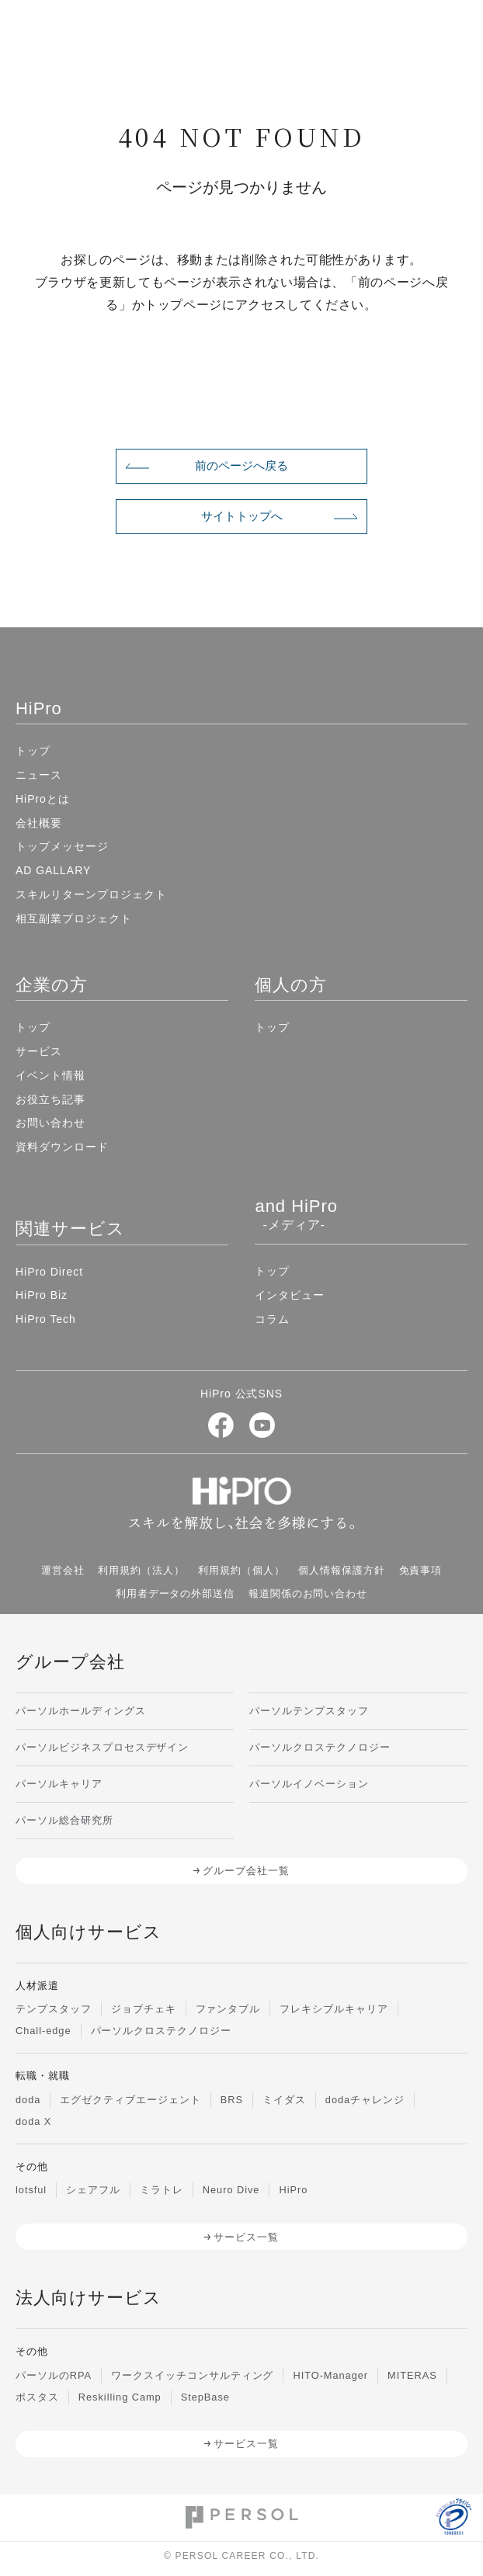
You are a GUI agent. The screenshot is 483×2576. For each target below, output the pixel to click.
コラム (272, 1319)
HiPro (293, 2190)
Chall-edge (43, 2030)
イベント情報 (50, 1075)
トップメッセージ (62, 846)
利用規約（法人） (141, 1570)
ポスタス (37, 2397)
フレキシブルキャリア (334, 2009)
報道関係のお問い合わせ (308, 1593)
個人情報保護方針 (341, 1570)
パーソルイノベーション (309, 1784)
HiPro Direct (49, 1271)
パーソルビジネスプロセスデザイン (102, 1747)
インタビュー (290, 1295)
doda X (33, 2121)
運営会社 (63, 1570)
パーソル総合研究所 (64, 1820)
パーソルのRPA (54, 2375)
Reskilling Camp (120, 2397)
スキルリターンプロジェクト (91, 894)
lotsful (31, 2190)
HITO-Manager (330, 2375)
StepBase (205, 2397)
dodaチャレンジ (365, 2100)
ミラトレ (161, 2190)
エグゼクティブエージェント (130, 2100)
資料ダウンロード (62, 1146)
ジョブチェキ (143, 2009)
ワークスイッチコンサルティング (192, 2375)
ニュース (39, 775)
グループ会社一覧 (246, 1870)
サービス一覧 (246, 2237)
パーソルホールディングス (81, 1711)
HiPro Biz (42, 1295)
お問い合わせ (50, 1122)
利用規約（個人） (241, 1570)
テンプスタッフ (54, 2009)
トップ (33, 751)
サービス (39, 1051)
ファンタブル (228, 2009)
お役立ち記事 (50, 1099)
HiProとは (43, 799)
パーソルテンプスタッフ (309, 1711)
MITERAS (412, 2375)
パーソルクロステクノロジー (319, 1747)
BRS (232, 2100)
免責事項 (421, 1570)
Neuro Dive (231, 2190)
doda (28, 2100)
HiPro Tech (46, 1319)
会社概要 (39, 823)
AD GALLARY (53, 870)
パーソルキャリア (59, 1784)
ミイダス (284, 2100)
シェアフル (93, 2190)
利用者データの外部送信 (175, 1593)
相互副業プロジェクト (74, 918)
